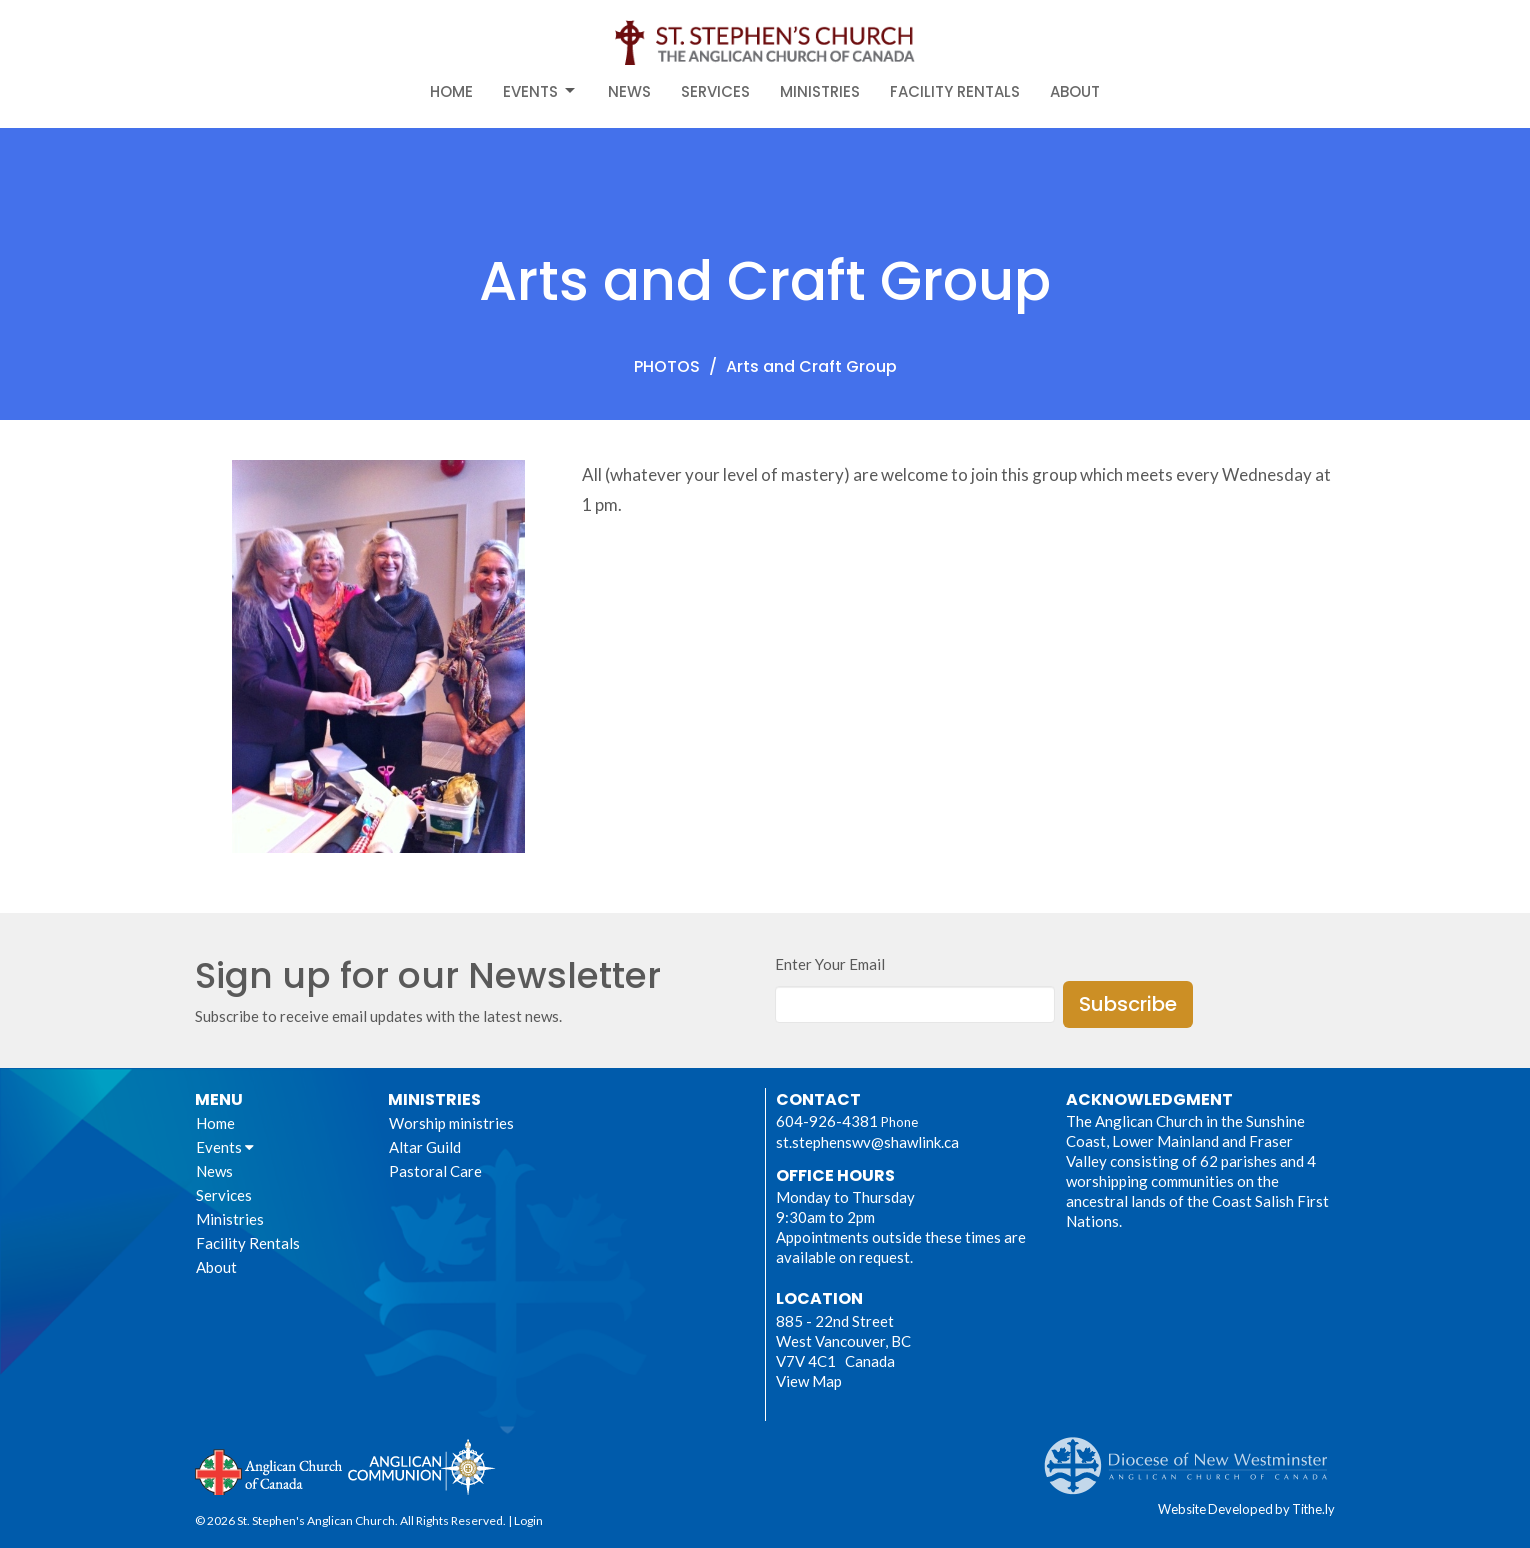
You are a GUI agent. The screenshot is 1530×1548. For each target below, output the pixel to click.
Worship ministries (451, 1123)
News (629, 91)
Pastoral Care (435, 1171)
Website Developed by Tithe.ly (1246, 1509)
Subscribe (1128, 1004)
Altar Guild (425, 1147)
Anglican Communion (421, 1466)
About (1075, 91)
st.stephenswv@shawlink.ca (867, 1142)
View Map (809, 1381)
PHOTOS (667, 366)
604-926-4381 (827, 1121)
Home (451, 91)
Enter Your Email (830, 964)
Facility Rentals (955, 91)
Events (540, 91)
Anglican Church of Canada (269, 1470)
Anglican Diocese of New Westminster (1193, 1456)
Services (715, 91)
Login (528, 1520)
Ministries (820, 91)
